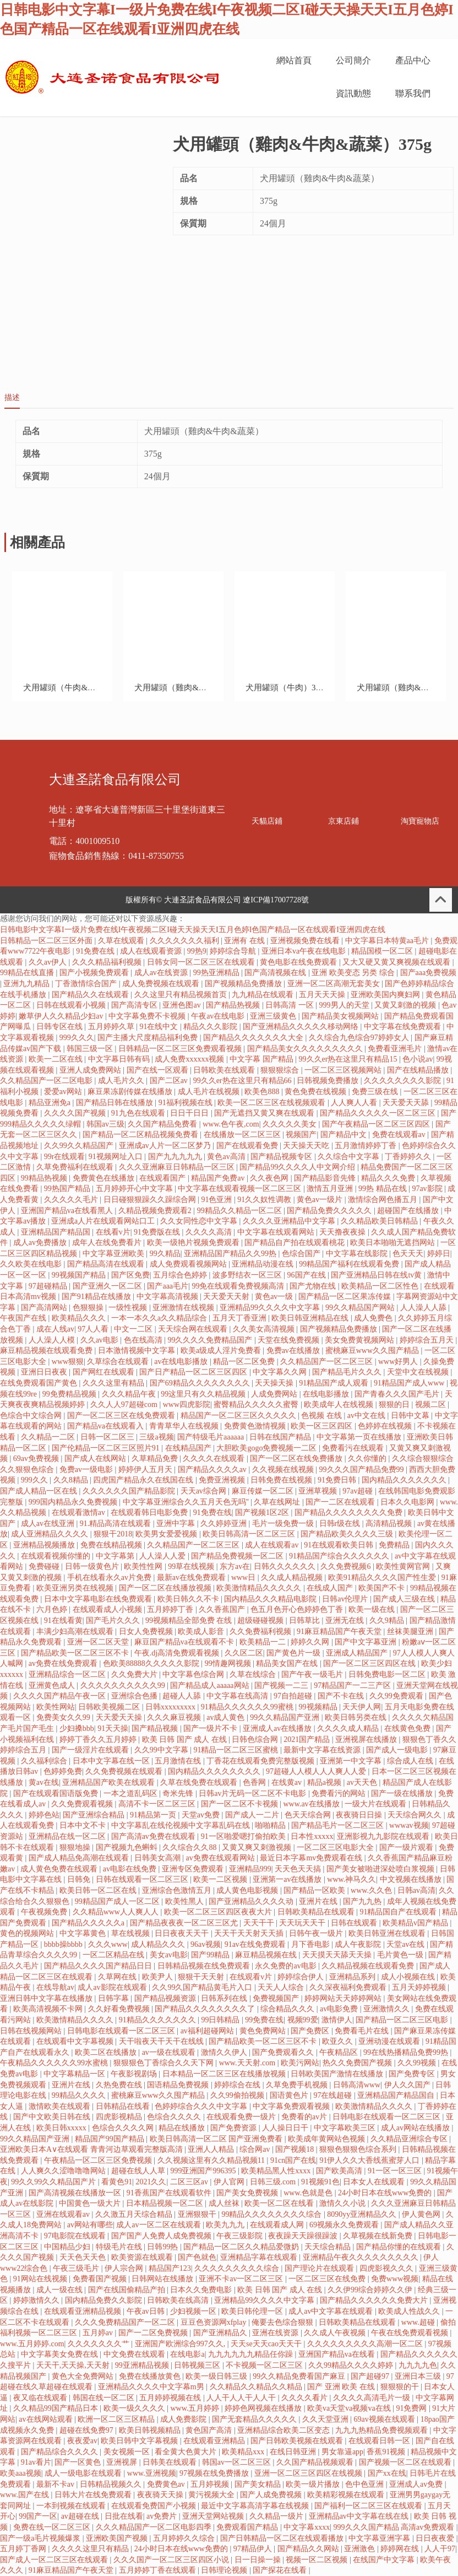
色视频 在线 (322, 1415)
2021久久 (150, 2182)
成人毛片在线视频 (210, 1091)
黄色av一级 (275, 1296)
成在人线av (55, 1329)
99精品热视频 (45, 1178)
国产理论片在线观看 (320, 2268)
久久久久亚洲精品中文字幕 (290, 1221)
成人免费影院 (184, 2419)
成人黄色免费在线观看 (60, 1869)
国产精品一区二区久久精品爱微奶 (242, 2247)
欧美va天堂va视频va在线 (349, 2408)
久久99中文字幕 (162, 1750)
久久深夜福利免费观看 (349, 1987)
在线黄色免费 (408, 1728)
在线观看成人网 (278, 2225)
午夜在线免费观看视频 (410, 2333)
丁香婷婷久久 (409, 1156)
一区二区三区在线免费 (328, 2279)
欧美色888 (262, 1091)
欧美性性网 (144, 1566)
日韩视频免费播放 (329, 1080)
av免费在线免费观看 (64, 1663)
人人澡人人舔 (424, 1307)
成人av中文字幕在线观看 (331, 2311)
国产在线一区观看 (158, 1070)
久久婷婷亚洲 (224, 1523)
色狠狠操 (89, 1307)
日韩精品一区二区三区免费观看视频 (181, 1049)
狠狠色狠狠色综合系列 (359, 2149)
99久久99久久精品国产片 (54, 2182)
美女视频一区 (127, 2452)
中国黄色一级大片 (91, 2203)
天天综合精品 (328, 2247)
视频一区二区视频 (318, 2560)
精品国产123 (170, 2268)
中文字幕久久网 (281, 1372)
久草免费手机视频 (298, 2085)
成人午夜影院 (359, 1944)
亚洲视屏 (122, 2462)
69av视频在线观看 (385, 2419)
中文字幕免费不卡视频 (148, 1016)
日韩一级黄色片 (93, 1566)
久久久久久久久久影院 (403, 1080)
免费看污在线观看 (354, 1448)
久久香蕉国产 (223, 1609)
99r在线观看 (64, 1156)
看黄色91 (116, 2182)
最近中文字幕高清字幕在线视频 (256, 2506)
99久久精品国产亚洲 (285, 1717)
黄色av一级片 (321, 1199)
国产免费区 (311, 2031)
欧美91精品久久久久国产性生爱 (383, 1577)
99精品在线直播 (28, 972)
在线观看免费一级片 (242, 2117)
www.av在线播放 (312, 1804)
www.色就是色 (308, 2193)
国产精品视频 (156, 1728)
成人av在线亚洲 (49, 1523)
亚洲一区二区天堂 (99, 1642)
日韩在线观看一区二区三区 (143, 1879)
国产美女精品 (259, 2484)
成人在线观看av (273, 1545)
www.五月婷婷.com (32, 2344)
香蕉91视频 (387, 2452)
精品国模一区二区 (383, 951)
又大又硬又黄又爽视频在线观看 (397, 962)
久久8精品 (71, 1480)
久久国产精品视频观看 (316, 2462)
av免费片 (162, 2516)
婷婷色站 (44, 1815)
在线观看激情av (79, 1512)
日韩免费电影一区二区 (388, 1674)
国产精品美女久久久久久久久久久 (306, 1049)
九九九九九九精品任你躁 (251, 2354)
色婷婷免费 (62, 1771)
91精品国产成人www (410, 1383)
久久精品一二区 (49, 1437)
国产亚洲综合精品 (95, 1815)
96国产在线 (307, 1275)
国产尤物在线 (314, 1286)
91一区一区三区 (396, 2171)
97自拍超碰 (294, 1696)
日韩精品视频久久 (112, 2484)
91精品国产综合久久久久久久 (340, 1556)
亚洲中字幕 (176, 1523)
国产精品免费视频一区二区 (238, 1556)
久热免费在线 (120, 2085)
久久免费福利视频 (261, 1631)
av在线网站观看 (46, 2419)
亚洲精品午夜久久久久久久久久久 (362, 2257)
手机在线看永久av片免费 (110, 1577)
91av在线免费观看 (256, 1944)
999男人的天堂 (345, 1005)
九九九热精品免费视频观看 (382, 2430)
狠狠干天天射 (202, 1977)
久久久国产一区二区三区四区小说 (172, 2560)
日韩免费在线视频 (282, 1480)
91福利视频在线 (187, 1102)
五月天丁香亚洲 (240, 1318)
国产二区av (170, 1080)
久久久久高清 (210, 1232)
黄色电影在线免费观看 (299, 962)
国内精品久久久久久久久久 (215, 1771)
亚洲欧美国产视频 (118, 2538)
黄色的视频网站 (28, 1933)
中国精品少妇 (68, 2247)
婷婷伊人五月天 (146, 1469)
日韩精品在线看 (124, 2106)
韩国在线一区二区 (105, 2398)
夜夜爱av (82, 2441)
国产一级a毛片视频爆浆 (41, 2538)
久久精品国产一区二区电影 (47, 1080)
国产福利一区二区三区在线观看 (369, 2506)
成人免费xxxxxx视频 (190, 1059)
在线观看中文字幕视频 (76, 2041)
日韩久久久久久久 (286, 1566)
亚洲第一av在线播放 (288, 1879)
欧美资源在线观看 (143, 2257)
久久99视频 (417, 2063)
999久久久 (76, 1037)
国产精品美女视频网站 (341, 1016)
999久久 (35, 1480)
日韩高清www (356, 2085)
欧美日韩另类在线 (357, 1717)
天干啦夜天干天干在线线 (162, 2041)
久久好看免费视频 (120, 2009)
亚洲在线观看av (64, 2214)
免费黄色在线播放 (105, 1178)
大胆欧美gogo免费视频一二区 (267, 1448)
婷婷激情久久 (37, 2300)
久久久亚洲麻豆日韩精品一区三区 (178, 1167)
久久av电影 (100, 1340)
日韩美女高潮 (158, 1858)
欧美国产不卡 (382, 1588)
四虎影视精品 (120, 2117)
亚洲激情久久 (387, 2009)
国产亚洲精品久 (221, 2333)
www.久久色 (372, 1890)
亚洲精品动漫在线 (264, 1264)
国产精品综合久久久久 (60, 2452)
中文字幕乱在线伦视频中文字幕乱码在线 (181, 1825)
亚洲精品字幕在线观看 (259, 2257)
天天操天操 (275, 1383)
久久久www (108, 1944)
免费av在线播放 (294, 1350)
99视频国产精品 (80, 1275)
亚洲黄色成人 (53, 1685)
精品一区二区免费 (245, 1361)
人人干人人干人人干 (242, 2398)
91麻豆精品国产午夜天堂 (340, 1631)
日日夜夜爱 (436, 2538)
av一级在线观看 (170, 2052)
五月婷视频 (210, 2484)
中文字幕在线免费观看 (403, 1026)
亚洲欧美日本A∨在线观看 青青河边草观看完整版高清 (92, 2149)
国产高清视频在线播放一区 (76, 2193)
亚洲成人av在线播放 (278, 1728)
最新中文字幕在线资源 (323, 1750)
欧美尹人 (158, 1977)
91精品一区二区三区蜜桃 (236, 1750)
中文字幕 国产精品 (262, 1059)
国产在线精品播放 (419, 1070)
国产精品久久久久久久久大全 (254, 1037)
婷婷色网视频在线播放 (264, 2408)
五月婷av (99, 2333)
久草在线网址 (278, 1502)
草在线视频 (131, 1933)
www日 (244, 1577)
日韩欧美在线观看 (225, 1070)
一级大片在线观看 (376, 1804)
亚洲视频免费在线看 (306, 941)
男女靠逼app (342, 2452)
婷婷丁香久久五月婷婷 (99, 1739)
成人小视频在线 (409, 1977)
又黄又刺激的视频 (406, 1005)
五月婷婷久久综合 (185, 2538)
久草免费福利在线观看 (76, 1167)
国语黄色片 (290, 2095)
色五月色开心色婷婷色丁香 (297, 1609)
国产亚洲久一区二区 (108, 1286)
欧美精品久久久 (80, 1318)
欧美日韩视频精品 (151, 2430)
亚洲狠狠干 (198, 2214)
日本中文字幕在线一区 (112, 1761)
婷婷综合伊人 (301, 1977)
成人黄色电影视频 (248, 1890)
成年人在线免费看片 (108, 1242)
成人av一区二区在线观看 (159, 2225)
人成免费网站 (275, 1394)
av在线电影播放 (182, 1361)
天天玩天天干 (303, 1923)
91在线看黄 (63, 1620)
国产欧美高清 (340, 2171)
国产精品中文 (344, 1134)
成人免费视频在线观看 (161, 983)
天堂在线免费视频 (289, 1340)
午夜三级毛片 (77, 2268)
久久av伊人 (49, 962)
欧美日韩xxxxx (62, 2128)
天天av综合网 (204, 1491)
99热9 (196, 951)
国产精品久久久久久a (89, 1923)
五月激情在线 (179, 1761)
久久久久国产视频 (76, 1113)
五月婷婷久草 (112, 1026)
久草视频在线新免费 (379, 2236)
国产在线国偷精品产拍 (127, 2290)
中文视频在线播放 (412, 1879)
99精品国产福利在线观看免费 (350, 1264)
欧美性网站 (55, 1707)
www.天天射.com (248, 2063)
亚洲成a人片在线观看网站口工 (104, 1221)
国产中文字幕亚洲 (367, 1642)
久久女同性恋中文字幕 (199, 1221)
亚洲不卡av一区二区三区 (242, 2279)
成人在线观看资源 (152, 951)
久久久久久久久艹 (100, 2344)
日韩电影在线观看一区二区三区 (122, 2031)
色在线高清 (144, 1340)
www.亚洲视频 (151, 2473)
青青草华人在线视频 (185, 1426)
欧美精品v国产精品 (416, 1923)
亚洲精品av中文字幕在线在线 (360, 2516)
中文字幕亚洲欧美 (114, 1253)
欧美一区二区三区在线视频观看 (272, 1102)
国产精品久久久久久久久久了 (206, 2009)
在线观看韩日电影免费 (150, 1512)
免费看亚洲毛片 (396, 1049)
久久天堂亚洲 (326, 2419)
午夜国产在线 (24, 1318)
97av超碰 (358, 1491)
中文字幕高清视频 (168, 1296)
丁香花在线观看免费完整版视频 (261, 1761)
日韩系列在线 (225, 1998)
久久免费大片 (135, 1674)
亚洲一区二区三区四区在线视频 (309, 2473)
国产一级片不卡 (211, 1728)
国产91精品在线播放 (97, 1296)
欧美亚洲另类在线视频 (76, 1588)
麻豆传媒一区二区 (264, 1491)
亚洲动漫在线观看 (390, 2041)
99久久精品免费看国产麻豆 (300, 2376)
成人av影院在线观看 (113, 1987)
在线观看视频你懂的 (56, 1556)
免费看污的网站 (340, 1793)
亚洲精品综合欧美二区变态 (284, 2430)
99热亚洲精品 (217, 972)
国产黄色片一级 (294, 1653)
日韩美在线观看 (171, 2462)
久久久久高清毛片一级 (372, 2398)
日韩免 (79, 1879)
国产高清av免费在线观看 (154, 1836)
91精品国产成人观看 (334, 1383)
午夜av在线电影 (219, 1016)
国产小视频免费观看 (95, 972)
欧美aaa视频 (20, 2473)
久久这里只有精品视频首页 (181, 995)
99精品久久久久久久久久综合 (272, 2214)
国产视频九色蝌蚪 (128, 1847)
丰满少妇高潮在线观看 (76, 1631)
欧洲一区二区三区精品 (117, 2419)
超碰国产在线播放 (409, 1210)
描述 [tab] (12, 397)
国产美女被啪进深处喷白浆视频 (381, 1869)
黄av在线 (44, 1782)
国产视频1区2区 (263, 1512)
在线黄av (287, 1782)
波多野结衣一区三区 (248, 1275)
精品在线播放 (183, 2128)
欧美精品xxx (244, 2452)
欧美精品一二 (263, 1642)
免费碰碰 (45, 1566)
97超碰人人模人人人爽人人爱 (317, 1771)
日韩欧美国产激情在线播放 (338, 2074)
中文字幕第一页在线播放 (360, 1437)
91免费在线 (96, 951)
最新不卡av (56, 2484)
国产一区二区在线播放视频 (166, 1588)
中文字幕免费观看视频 (292, 2106)
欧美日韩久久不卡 (189, 1599)
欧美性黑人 (185, 1901)
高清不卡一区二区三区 (158, 1804)
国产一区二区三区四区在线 (370, 1663)
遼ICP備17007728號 (276, 900)
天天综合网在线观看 (194, 1329)
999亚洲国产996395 (204, 2171)
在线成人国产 (331, 1588)
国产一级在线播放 (403, 1793)
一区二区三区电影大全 (336, 1847)
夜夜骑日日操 (360, 1815)
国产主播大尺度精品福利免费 (148, 1037)
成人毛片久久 (122, 1080)
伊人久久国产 (408, 2085)
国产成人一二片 (253, 1815)
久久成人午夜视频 (336, 2333)
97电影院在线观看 (76, 2236)
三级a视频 (156, 1437)
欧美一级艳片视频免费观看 (194, 1242)
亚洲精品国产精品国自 (397, 2095)
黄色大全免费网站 (84, 2376)
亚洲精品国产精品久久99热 (231, 1253)
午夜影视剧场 (135, 2074)
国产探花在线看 (281, 2570)
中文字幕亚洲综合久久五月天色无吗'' (187, 1502)
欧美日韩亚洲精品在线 (311, 1318)
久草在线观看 (122, 941)
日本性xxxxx (312, 1836)
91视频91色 (320, 2182)
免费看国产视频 (101, 2279)
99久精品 (165, 1253)
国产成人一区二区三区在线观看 (55, 2560)
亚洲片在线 (319, 1901)
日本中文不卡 (83, 1825)
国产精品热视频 (234, 1005)
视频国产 (301, 1134)
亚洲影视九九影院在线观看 (384, 1836)
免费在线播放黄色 (151, 2376)
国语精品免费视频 (179, 2085)
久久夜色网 (270, 1178)
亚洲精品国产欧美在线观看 (109, 1782)
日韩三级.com (274, 2182)
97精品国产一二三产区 (353, 1685)
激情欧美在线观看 (60, 2106)
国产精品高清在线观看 (106, 1264)
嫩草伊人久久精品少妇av (62, 1016)
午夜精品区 (339, 2052)
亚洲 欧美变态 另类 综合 (354, 972)
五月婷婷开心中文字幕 (135, 1188)
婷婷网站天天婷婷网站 (344, 1998)
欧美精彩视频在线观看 (346, 2495)
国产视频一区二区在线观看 (406, 2462)
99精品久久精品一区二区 (240, 1210)
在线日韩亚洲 (294, 2452)
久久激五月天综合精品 (135, 2214)
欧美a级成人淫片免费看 (222, 1350)
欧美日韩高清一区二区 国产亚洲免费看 (217, 2139)
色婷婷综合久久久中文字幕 (202, 2106)
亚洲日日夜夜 (45, 1372)
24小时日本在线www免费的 (386, 2193)
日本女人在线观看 (375, 2182)
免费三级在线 (376, 1091)
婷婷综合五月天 (428, 1340)
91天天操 (112, 1728)
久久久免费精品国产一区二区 (126, 2322)
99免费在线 (264, 2020)
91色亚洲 (217, 1199)
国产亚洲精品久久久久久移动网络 (302, 1026)
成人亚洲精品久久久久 (50, 1534)
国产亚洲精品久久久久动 (252, 1901)
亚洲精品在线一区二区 (68, 1836)
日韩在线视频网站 (32, 2031)
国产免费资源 (234, 2128)
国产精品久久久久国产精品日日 (99, 1966)
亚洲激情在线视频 (184, 1307)
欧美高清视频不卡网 (49, 2009)
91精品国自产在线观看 (399, 1912)
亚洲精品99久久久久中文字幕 (271, 1307)
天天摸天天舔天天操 (338, 1955)
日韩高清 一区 (290, 1005)
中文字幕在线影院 (358, 1253)
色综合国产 (302, 1253)
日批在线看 (124, 2516)
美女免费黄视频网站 (360, 1340)
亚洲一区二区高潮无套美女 (334, 983)
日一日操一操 (259, 2560)
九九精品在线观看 (264, 995)
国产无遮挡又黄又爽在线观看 (265, 1113)
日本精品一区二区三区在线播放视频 (225, 2074)
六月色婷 (52, 1609)
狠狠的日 (395, 1404)
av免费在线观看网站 (221, 1858)
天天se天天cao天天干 (267, 2344)
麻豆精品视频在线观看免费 (47, 1350)
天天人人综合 (282, 1987)
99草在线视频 (192, 1566)
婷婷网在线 (400, 2549)
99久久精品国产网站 (361, 1307)
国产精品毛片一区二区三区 (338, 1825)
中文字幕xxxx (306, 2527)
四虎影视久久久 (387, 2268)
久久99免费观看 (397, 1696)
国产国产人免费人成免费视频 (162, 2236)
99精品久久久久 (80, 2095)
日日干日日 (190, 1113)
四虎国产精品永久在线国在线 (144, 1480)
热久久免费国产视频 (358, 2063)
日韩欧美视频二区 (110, 1707)
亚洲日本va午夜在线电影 (304, 951)
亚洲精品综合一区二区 (68, 1674)
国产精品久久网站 (309, 2549)
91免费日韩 (338, 1480)
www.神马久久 (351, 1879)
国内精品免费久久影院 (104, 2300)
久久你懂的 (368, 1458)
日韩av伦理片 (346, 1599)
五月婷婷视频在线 (171, 2398)
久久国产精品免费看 (163, 1124)
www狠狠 (68, 1361)
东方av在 (235, 1566)
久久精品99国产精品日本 (56, 2408)
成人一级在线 (60, 2290)
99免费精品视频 (70, 1394)
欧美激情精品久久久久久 (259, 1588)
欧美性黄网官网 (404, 1566)
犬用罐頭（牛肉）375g (287, 687)
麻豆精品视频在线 (267, 1955)
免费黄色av (167, 2484)
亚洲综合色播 (135, 1696)
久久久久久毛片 (72, 1199)
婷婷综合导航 (234, 951)
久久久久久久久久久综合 (237, 2268)
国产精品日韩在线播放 (115, 1102)
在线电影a (187, 2354)
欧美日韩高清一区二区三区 (250, 1534)
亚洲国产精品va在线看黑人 (68, 1210)
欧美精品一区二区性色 (381, 1286)
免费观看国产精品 (248, 2527)
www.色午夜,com (231, 1124)
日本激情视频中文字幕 (137, 1350)
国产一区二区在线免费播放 (297, 1458)
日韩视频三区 (198, 2365)
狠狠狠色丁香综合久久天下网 (164, 2063)
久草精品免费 (156, 1458)
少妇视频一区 (194, 2311)
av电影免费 (340, 2009)
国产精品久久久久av (213, 1469)
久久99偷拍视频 (238, 2095)
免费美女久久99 (64, 1717)
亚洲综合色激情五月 (178, 1890)
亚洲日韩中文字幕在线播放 (47, 1998)
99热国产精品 (68, 1188)
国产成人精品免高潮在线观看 (80, 1858)
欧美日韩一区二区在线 (99, 1890)
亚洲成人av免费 (417, 2484)
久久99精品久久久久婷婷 (351, 2365)
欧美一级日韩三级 (217, 2376)
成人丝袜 (225, 2203)
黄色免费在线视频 (316, 1091)
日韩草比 (305, 1620)
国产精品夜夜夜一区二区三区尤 (185, 1923)
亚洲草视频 (318, 1491)
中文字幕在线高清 (238, 1696)
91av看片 (36, 2462)
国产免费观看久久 (284, 2052)
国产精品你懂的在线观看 (399, 2247)
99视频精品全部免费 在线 (189, 1620)
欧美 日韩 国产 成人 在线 (185, 1739)
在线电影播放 (327, 1394)
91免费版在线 (158, 1232)
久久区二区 (244, 1653)
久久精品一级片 (277, 2516)
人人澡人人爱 (163, 1556)
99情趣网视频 (229, 1663)
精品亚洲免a (51, 1102)
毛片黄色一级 (401, 1955)
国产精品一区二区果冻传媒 (345, 1296)
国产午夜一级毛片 (313, 1674)
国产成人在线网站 (96, 1458)
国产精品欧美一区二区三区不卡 (76, 1653)
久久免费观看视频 (83, 1804)
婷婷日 (438, 1253)
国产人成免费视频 (272, 2495)
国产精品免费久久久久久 (330, 1210)
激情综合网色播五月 (383, 1199)
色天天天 (407, 1253)
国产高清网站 (45, 1307)
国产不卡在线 (342, 1696)
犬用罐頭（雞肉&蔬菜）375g (187, 687)
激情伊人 (336, 2020)
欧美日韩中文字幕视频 (140, 2441)
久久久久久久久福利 (185, 941)
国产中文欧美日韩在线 (52, 2117)
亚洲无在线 (345, 1620)
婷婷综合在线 (238, 2085)
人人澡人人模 (53, 1340)
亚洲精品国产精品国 (56, 1232)
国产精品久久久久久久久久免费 (350, 1512)
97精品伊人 (253, 2549)
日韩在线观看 (355, 1923)
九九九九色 (418, 2365)
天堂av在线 (406, 1944)
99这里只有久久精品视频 (204, 1394)
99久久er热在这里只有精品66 (243, 1080)
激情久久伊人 (225, 2052)
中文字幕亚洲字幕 (380, 2538)
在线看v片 (113, 1232)
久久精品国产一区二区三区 (327, 1361)
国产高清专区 (135, 1005)
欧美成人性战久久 (410, 2311)
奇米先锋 (178, 1793)
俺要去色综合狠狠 (283, 2322)
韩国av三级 (105, 1124)
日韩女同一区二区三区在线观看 (202, 962)
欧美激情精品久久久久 (76, 2020)
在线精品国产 (189, 1448)
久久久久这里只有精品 (91, 2549)
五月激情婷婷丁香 (367, 1145)
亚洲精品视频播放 (45, 1545)
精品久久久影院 (211, 1026)
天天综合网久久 (416, 1815)
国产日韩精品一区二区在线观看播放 (283, 2538)
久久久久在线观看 (215, 1458)
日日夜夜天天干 (183, 1933)
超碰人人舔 (182, 1696)
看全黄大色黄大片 (187, 2452)
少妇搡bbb (76, 1728)
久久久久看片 (305, 2398)
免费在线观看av (400, 1134)
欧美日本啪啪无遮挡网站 (393, 1242)
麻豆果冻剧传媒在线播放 (131, 1091)
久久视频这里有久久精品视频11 (212, 2160)
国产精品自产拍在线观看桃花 (295, 1242)
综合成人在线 (411, 1761)
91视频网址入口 (117, 1156)
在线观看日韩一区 (380, 2441)
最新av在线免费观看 (192, 1577)
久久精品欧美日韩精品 (380, 1221)
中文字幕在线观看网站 (277, 1232)
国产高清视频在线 (276, 972)
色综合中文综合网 (32, 1415)
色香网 (255, 1782)
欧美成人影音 (202, 1631)
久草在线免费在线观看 (199, 1782)
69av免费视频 (37, 1458)
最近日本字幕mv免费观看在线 (312, 1858)
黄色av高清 (227, 1156)
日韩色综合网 (256, 1739)
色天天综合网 (309, 1815)
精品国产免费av (219, 1178)
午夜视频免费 (45, 1912)
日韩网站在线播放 (163, 2279)
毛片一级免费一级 (284, 1523)
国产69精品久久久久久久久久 (201, 1383)
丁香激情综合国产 (87, 983)
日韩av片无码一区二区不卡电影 (253, 1793)
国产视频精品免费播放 (244, 983)
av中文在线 (367, 1415)
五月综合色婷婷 (181, 1275)
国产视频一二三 (282, 1685)
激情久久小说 (343, 2203)
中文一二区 (134, 1329)
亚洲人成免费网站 (91, 1070)
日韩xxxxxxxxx (171, 1707)
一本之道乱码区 (131, 1793)
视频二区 (431, 1404)
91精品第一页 (154, 1815)
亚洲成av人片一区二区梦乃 (166, 1145)
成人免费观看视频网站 (189, 1264)
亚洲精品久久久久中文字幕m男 (152, 2387)
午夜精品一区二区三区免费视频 (99, 2160)
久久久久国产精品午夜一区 (60, 1696)
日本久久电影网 (408, 1502)
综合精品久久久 (288, 2009)
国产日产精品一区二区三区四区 (194, 1372)
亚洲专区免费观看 (194, 1869)
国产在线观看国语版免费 (56, 1793)
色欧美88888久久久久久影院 (152, 1663)
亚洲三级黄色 (274, 1016)
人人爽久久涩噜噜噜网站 (64, 2171)
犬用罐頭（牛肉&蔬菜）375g (76, 687)
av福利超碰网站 (208, 2031)
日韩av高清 (416, 1890)
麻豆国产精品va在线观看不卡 (185, 1642)
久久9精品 (387, 1620)
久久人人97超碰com (125, 1404)
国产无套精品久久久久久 (255, 2419)
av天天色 (363, 1782)
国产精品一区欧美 (315, 1890)
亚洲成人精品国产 (358, 1653)
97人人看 (94, 1329)
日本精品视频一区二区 (165, 2203)
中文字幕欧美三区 (346, 2128)
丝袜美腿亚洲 (411, 1631)
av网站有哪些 (90, 2225)
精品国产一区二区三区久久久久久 (239, 1415)
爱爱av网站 (64, 1091)
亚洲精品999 (250, 1869)
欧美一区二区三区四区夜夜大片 (219, 1912)
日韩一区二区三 (108, 1437)
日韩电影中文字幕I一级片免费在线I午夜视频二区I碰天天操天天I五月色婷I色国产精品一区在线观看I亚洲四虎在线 (192, 930)
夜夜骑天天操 (161, 2495)
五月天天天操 (323, 995)
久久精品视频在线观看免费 (368, 1966)
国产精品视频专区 (282, 1156)
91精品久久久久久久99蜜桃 (248, 1707)
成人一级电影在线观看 (84, 2473)
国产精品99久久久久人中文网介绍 (298, 1167)
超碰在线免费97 (87, 2430)
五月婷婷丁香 (171, 1609)
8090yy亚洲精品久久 (363, 2214)
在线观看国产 (163, 1178)
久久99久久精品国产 (80, 1145)
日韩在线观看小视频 (72, 1005)
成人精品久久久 (159, 1944)
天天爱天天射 (227, 1296)
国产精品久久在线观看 (91, 995)
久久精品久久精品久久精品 (257, 2387)
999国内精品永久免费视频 (74, 1502)
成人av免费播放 (41, 1242)
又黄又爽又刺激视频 (257, 1847)
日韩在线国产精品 (281, 1437)
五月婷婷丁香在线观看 (158, 2570)
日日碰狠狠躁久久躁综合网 (150, 1199)
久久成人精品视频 (293, 1577)
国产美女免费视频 (248, 2193)
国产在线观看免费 (248, 1145)
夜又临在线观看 (41, 2398)
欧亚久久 (338, 2041)
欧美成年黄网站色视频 (327, 2139)
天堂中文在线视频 (419, 1372)
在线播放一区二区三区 (243, 1134)
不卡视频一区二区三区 (265, 2365)
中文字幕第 (116, 1556)
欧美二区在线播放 (107, 2052)
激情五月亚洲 (331, 1188)
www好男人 (399, 1361)
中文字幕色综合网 (194, 1674)
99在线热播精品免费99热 (406, 2052)
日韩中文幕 (411, 1415)
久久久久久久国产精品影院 (130, 1491)
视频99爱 (302, 2020)
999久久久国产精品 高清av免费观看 (395, 2527)
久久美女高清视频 (265, 1329)
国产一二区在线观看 (341, 1502)
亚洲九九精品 (27, 983)
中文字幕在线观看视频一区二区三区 (240, 1188)
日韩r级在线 (340, 1523)
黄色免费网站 (263, 2031)
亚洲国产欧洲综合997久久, (181, 2344)
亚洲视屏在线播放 (367, 1739)
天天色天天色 (83, 2257)
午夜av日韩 (147, 2311)
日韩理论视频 (225, 2570)
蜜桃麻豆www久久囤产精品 (373, 1350)
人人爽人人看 (355, 1102)
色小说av (417, 1059)
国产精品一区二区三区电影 (403, 2020)
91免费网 (412, 2408)
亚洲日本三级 (419, 2376)
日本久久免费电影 (202, 2290)
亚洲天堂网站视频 (214, 2516)
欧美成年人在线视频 (339, 1404)
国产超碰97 (371, 2376)
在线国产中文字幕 (385, 2560)
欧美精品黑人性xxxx (277, 2171)
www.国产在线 (25, 2495)
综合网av (255, 2149)
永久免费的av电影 (286, 1966)
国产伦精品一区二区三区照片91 (107, 1448)
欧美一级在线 (372, 1609)
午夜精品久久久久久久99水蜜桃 (55, 2063)
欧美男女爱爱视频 (167, 1534)
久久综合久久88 (190, 1847)
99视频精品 (319, 1707)
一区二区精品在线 (114, 1955)
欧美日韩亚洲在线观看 (388, 1933)
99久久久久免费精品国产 (210, 1340)
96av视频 (205, 1944)
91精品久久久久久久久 (158, 2020)
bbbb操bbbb (64, 1944)
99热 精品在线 (383, 1188)
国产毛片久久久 (114, 1620)
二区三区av (190, 2182)
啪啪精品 (271, 1825)
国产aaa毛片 (167, 1286)
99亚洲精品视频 (143, 2365)
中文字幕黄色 (83, 1933)
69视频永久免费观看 (345, 2225)
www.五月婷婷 (195, 2408)
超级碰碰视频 (261, 1620)
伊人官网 (230, 2182)
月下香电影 (311, 1944)
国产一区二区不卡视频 (240, 1804)
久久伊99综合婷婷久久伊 (371, 2290)
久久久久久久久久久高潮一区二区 (366, 2344)
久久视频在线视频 (284, 1469)
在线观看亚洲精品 (215, 2441)
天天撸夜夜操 (343, 1232)
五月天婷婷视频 (420, 1987)
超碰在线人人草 (139, 2171)
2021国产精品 (307, 1739)
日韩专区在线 (60, 1026)
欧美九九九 (226, 2225)
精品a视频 (325, 1782)
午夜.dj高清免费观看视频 (177, 1653)
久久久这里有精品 (114, 1383)
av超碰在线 (81, 2516)
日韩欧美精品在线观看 (317, 1912)
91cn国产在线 (293, 2160)
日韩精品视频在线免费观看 (204, 1966)
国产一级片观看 (407, 1847)
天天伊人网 (361, 1707)
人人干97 (439, 2549)
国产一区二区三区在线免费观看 (122, 1415)
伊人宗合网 (125, 2268)
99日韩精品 (221, 2020)
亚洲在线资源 (276, 2333)
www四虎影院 (186, 1404)
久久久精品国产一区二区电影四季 (155, 2527)
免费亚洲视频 (223, 1480)
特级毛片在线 (120, 2247)
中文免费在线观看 (135, 2354)
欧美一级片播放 (314, 2484)
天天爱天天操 (120, 1717)
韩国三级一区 (91, 1049)
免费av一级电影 (87, 1469)
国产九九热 (363, 1901)
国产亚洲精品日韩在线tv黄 (377, 1275)
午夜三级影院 (240, 2236)
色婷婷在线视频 (386, 1426)
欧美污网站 (300, 2063)
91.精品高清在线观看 (116, 1523)
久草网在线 (118, 1977)
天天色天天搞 (299, 1869)
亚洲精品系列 (353, 1977)
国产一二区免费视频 (154, 2333)
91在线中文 (159, 1026)
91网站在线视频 (41, 2279)
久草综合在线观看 (119, 1361)
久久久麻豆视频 (175, 1717)
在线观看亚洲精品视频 (83, 2311)
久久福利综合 (45, 1761)
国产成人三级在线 (405, 1599)
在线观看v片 (252, 1977)
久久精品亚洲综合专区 (410, 2139)
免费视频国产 (277, 1998)
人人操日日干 (286, 2128)
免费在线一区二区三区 (52, 2527)
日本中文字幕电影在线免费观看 (99, 1599)
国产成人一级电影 (398, 1750)
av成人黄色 (226, 1717)
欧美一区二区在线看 (280, 2203)
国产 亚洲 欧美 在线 (342, 2387)
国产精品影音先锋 (326, 1178)
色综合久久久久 (175, 2117)
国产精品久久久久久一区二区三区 (379, 1113)
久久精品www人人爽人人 (117, 1912)
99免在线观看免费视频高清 (239, 1286)
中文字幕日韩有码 (120, 1059)
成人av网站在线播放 (416, 2128)
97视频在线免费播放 (215, 2473)
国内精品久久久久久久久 (405, 1480)
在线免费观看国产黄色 (39, 1383)
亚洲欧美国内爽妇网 (386, 995)
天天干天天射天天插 (250, 1933)
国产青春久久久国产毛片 (398, 1394)
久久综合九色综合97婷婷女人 (360, 1037)
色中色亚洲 (365, 2484)
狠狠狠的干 (400, 2387)
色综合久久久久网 (124, 2128)
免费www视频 (394, 2279)
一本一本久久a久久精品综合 (160, 1318)
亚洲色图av (182, 1005)
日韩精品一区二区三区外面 (47, 941)
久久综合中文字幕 (349, 1156)
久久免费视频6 (346, 1566)
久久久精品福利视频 (108, 962)
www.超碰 (419, 2322)
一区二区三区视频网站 (344, 1070)
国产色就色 (197, 2257)
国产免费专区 (413, 2074)
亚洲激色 (360, 2549)
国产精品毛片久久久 (348, 1372)
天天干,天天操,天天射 (74, 2365)
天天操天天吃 (307, 1145)
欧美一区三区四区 (323, 1426)
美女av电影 (169, 1955)
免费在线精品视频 (112, 1545)
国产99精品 (211, 1955)
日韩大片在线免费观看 (94, 2495)
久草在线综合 (254, 1674)
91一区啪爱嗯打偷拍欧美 (244, 1836)
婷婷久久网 (311, 1642)
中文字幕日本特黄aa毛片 (388, 941)
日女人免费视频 (147, 1631)
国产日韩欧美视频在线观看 (297, 2441)
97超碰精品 (49, 1286)
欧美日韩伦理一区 (253, 2311)
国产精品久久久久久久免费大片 (375, 2300)
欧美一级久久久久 (135, 2408)
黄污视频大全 (212, 2495)
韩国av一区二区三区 (237, 2462)
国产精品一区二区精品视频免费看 (141, 1134)
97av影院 (428, 1188)
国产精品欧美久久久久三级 (348, 1534)
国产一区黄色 (78, 2462)
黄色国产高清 (210, 2430)
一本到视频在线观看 (72, 2506)
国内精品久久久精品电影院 (271, 1599)
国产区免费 (130, 1275)
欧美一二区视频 (221, 1879)
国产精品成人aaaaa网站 (210, 1685)
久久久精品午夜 (130, 1394)
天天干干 (259, 1923)
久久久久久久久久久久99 (123, 1685)
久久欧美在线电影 (32, 1264)
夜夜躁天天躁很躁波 (304, 2236)
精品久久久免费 (389, 1178)
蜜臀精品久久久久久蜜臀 (257, 1404)
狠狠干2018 (113, 1534)
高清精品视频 (390, 1523)
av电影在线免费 (131, 1869)
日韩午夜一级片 (317, 1933)
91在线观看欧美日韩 (339, 1545)
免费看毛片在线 (363, 2031)
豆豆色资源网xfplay (214, 2322)
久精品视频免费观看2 (156, 1210)
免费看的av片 (305, 2117)
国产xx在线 (387, 2473)
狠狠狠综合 (280, 1070)
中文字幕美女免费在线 (60, 2354)
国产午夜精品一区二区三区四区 (377, 1124)
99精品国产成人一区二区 (118, 1901)
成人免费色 (374, 1318)
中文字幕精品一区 (75, 2074)
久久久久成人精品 (349, 1728)
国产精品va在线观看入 (106, 1426)
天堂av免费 (202, 1815)
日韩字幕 (114, 1998)
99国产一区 (38, 2516)
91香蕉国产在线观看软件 (170, 2193)
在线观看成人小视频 (108, 1609)
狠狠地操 (75, 1847)
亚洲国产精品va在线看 (337, 2354)
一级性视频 (128, 1307)
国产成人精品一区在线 (39, 1491)
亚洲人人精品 (212, 2149)
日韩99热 (163, 2247)
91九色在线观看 (139, 1113)
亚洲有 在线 (245, 941)
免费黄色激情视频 (256, 1426)
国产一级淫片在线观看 (91, 1750)
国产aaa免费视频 (428, 972)
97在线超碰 (333, 2095)
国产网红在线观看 (105, 1372)
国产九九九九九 (176, 1156)
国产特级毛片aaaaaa (211, 1437)
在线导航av (55, 1987)
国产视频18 (295, 2149)
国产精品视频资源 (166, 1998)
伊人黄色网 (422, 2214)
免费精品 (395, 1545)
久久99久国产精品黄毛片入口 (203, 1987)
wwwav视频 (409, 1825)
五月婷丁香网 (24, 2549)
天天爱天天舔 (407, 1102)
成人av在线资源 (162, 972)
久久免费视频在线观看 (125, 1771)
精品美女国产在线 (288, 1663)
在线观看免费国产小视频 (154, 2506)
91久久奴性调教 (265, 1199)
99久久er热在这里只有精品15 (349, 1059)
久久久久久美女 (291, 1124)
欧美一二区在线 (57, 1059)
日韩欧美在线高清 (179, 2300)
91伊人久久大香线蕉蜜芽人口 (370, 2160)
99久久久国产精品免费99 (362, 1469)
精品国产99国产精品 (110, 2139)
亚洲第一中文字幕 (352, 1761)
